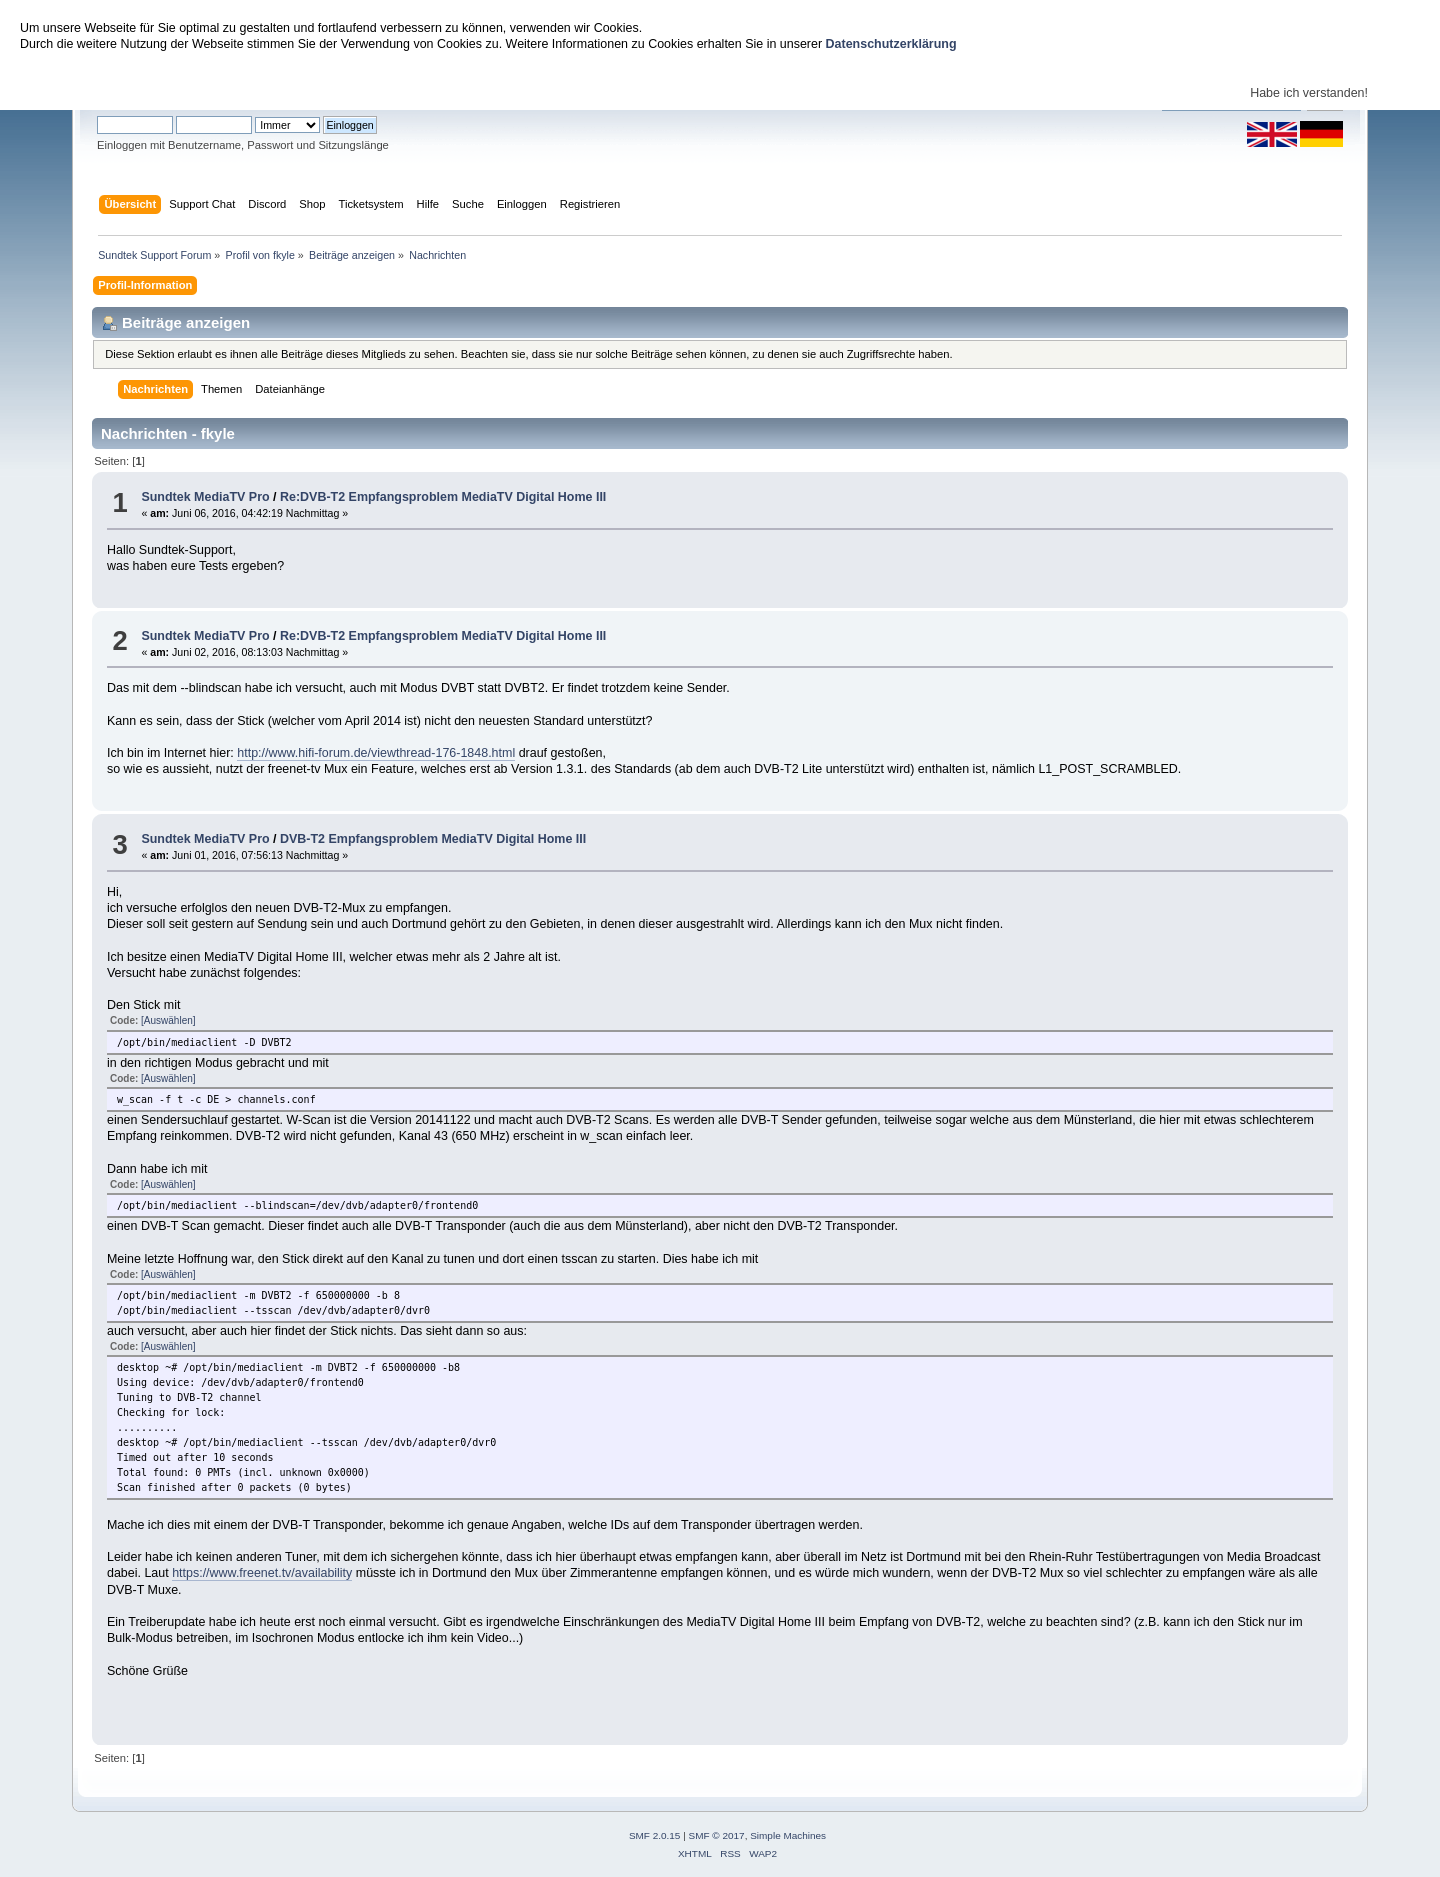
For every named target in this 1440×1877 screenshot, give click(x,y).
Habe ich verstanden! (1309, 93)
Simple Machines (788, 1835)
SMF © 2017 (717, 1835)
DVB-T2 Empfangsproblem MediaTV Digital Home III (433, 839)
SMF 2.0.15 (655, 1835)
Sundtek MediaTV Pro (205, 497)
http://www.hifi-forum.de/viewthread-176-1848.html (376, 753)
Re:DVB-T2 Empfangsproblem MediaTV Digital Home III (443, 497)
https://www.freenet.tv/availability (262, 1573)
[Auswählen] (168, 1020)
